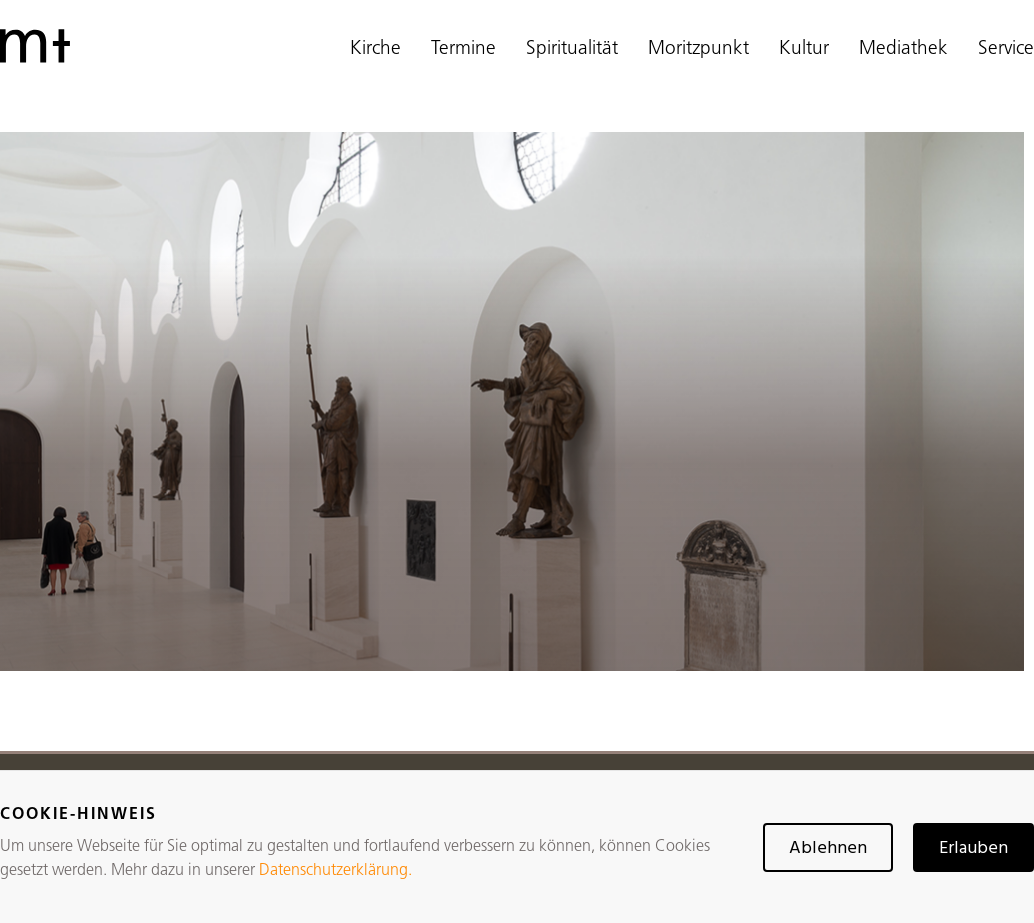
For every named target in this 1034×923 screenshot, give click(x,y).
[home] (35, 46)
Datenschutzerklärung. (335, 871)
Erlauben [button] (973, 848)
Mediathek (903, 49)
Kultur (804, 49)
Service (1006, 49)
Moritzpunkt (698, 49)
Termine (463, 49)
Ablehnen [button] (828, 848)
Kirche (375, 49)
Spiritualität (572, 49)
